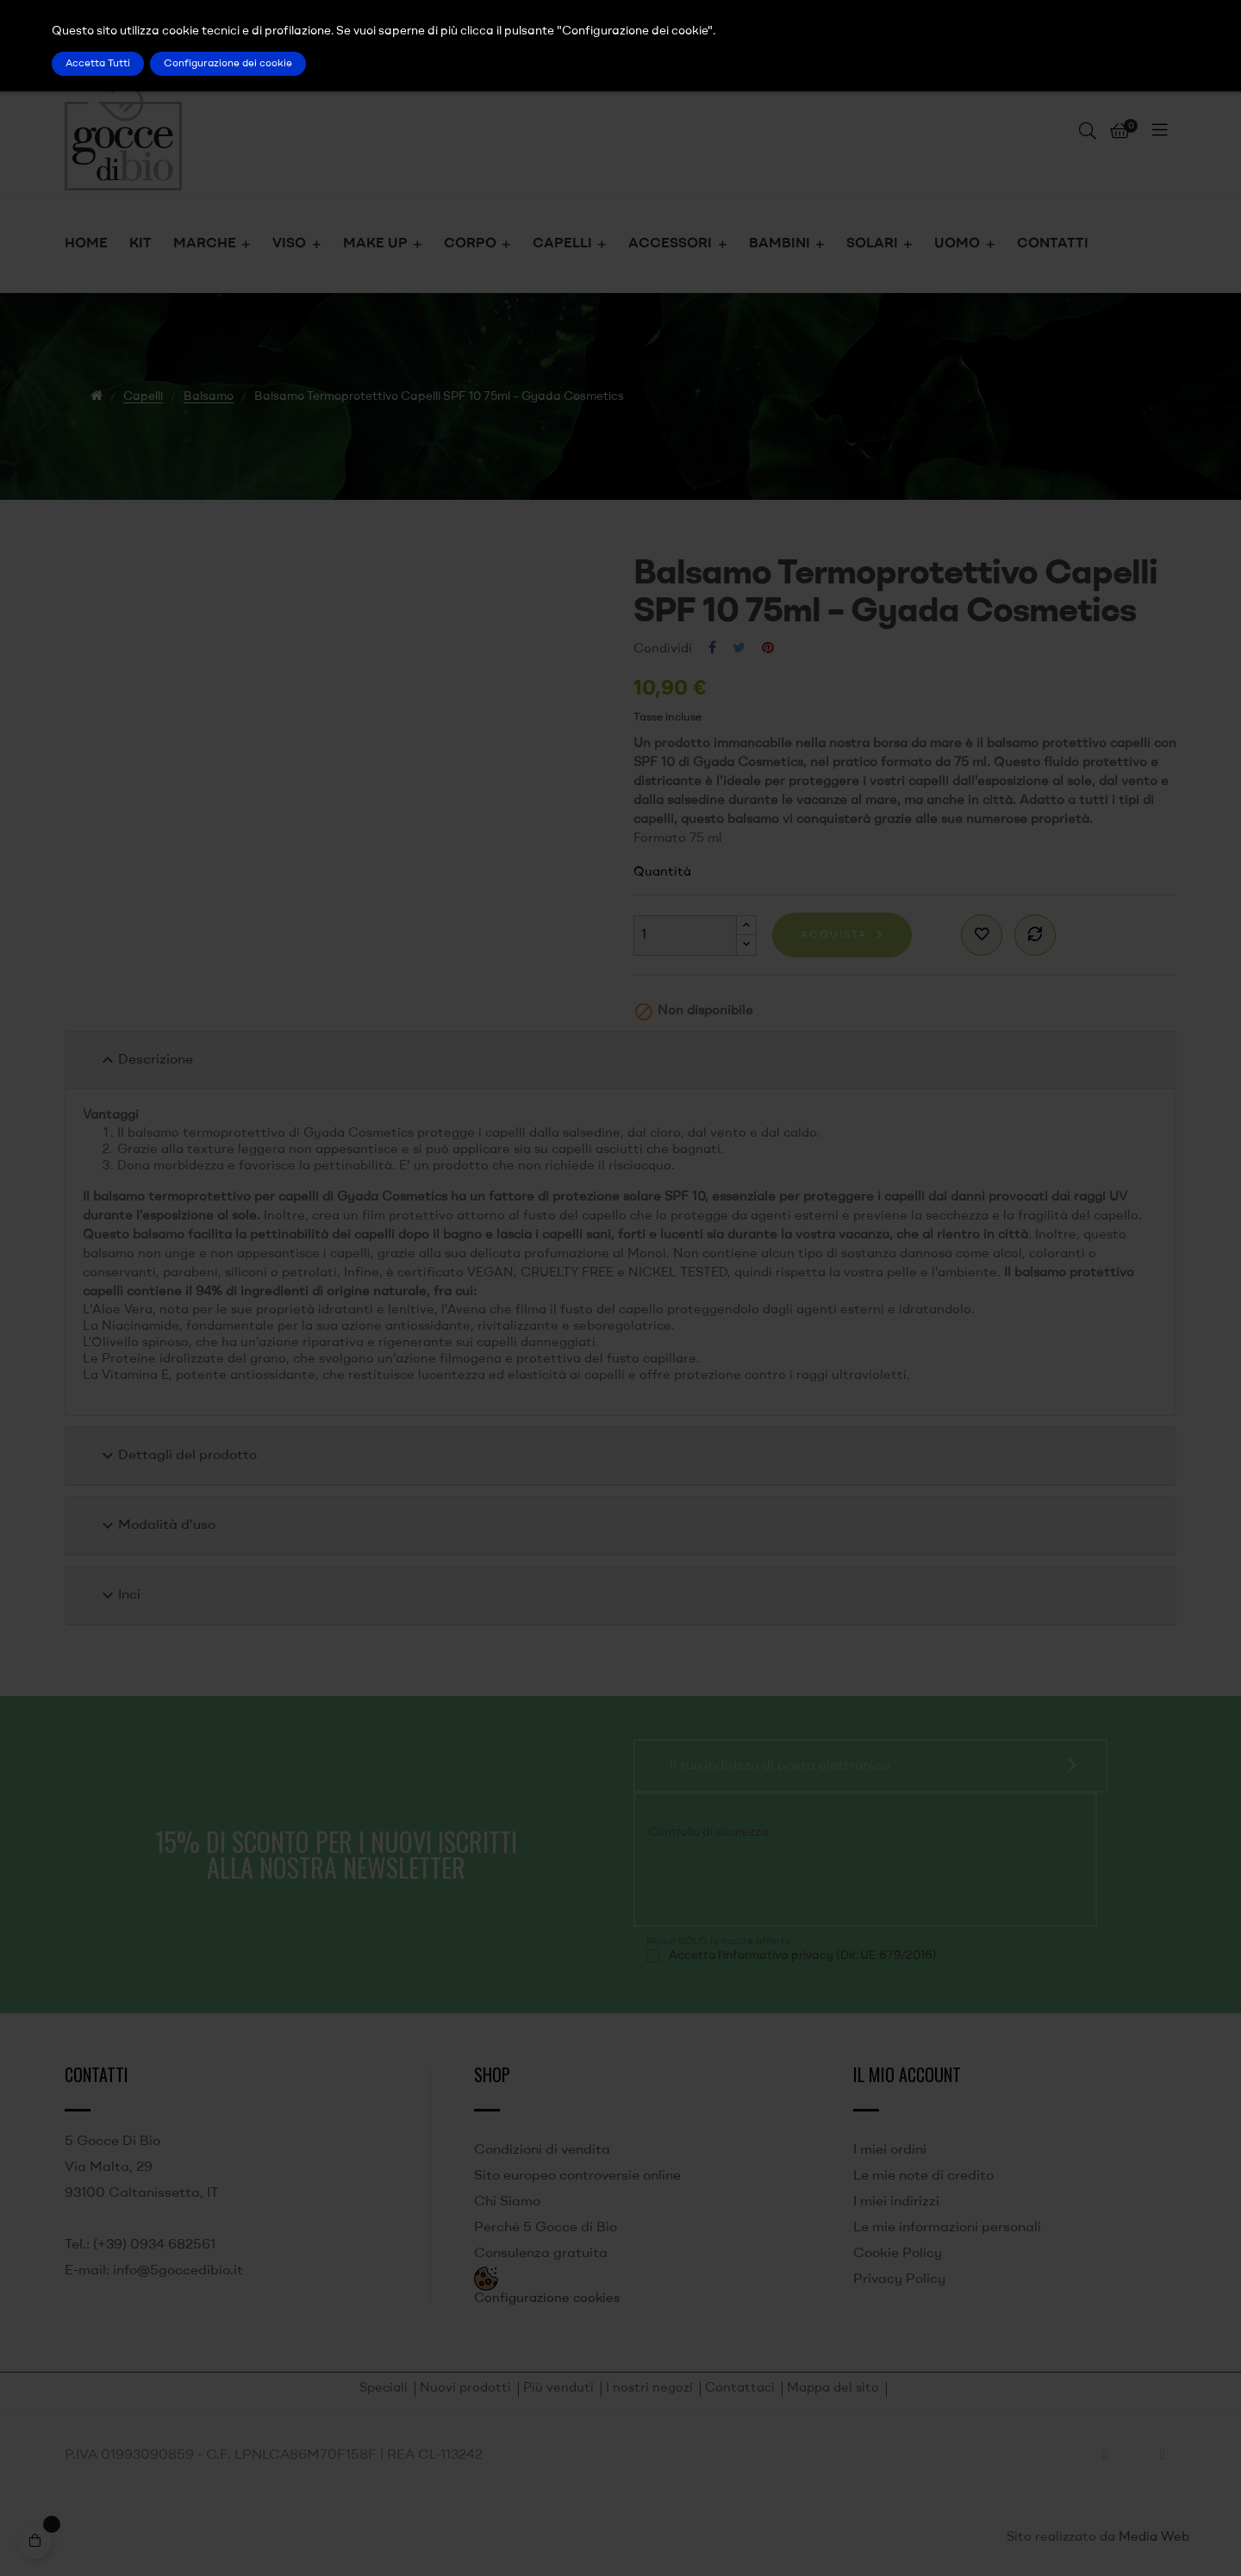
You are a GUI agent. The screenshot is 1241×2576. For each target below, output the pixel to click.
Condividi (712, 649)
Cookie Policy (897, 2254)
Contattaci (740, 2388)
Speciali (383, 2388)
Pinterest (768, 649)
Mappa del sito (833, 2388)
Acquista (834, 935)
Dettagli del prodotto (177, 1455)
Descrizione (145, 1060)
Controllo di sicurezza (708, 1832)
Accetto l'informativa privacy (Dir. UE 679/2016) (803, 1955)
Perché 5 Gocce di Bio (545, 2228)
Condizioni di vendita (542, 2150)
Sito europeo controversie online (577, 2176)
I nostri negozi (649, 2388)
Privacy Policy (899, 2279)
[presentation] (763, 1881)
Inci (118, 1595)
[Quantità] (685, 935)
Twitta (739, 649)
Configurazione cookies (547, 2298)
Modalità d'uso (156, 1525)
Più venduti (558, 2388)
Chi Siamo (507, 2202)
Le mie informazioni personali (947, 2228)
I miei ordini (889, 2150)
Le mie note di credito (923, 2176)
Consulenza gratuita (541, 2254)
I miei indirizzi (896, 2202)
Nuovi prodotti (465, 2388)
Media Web (1154, 2537)
